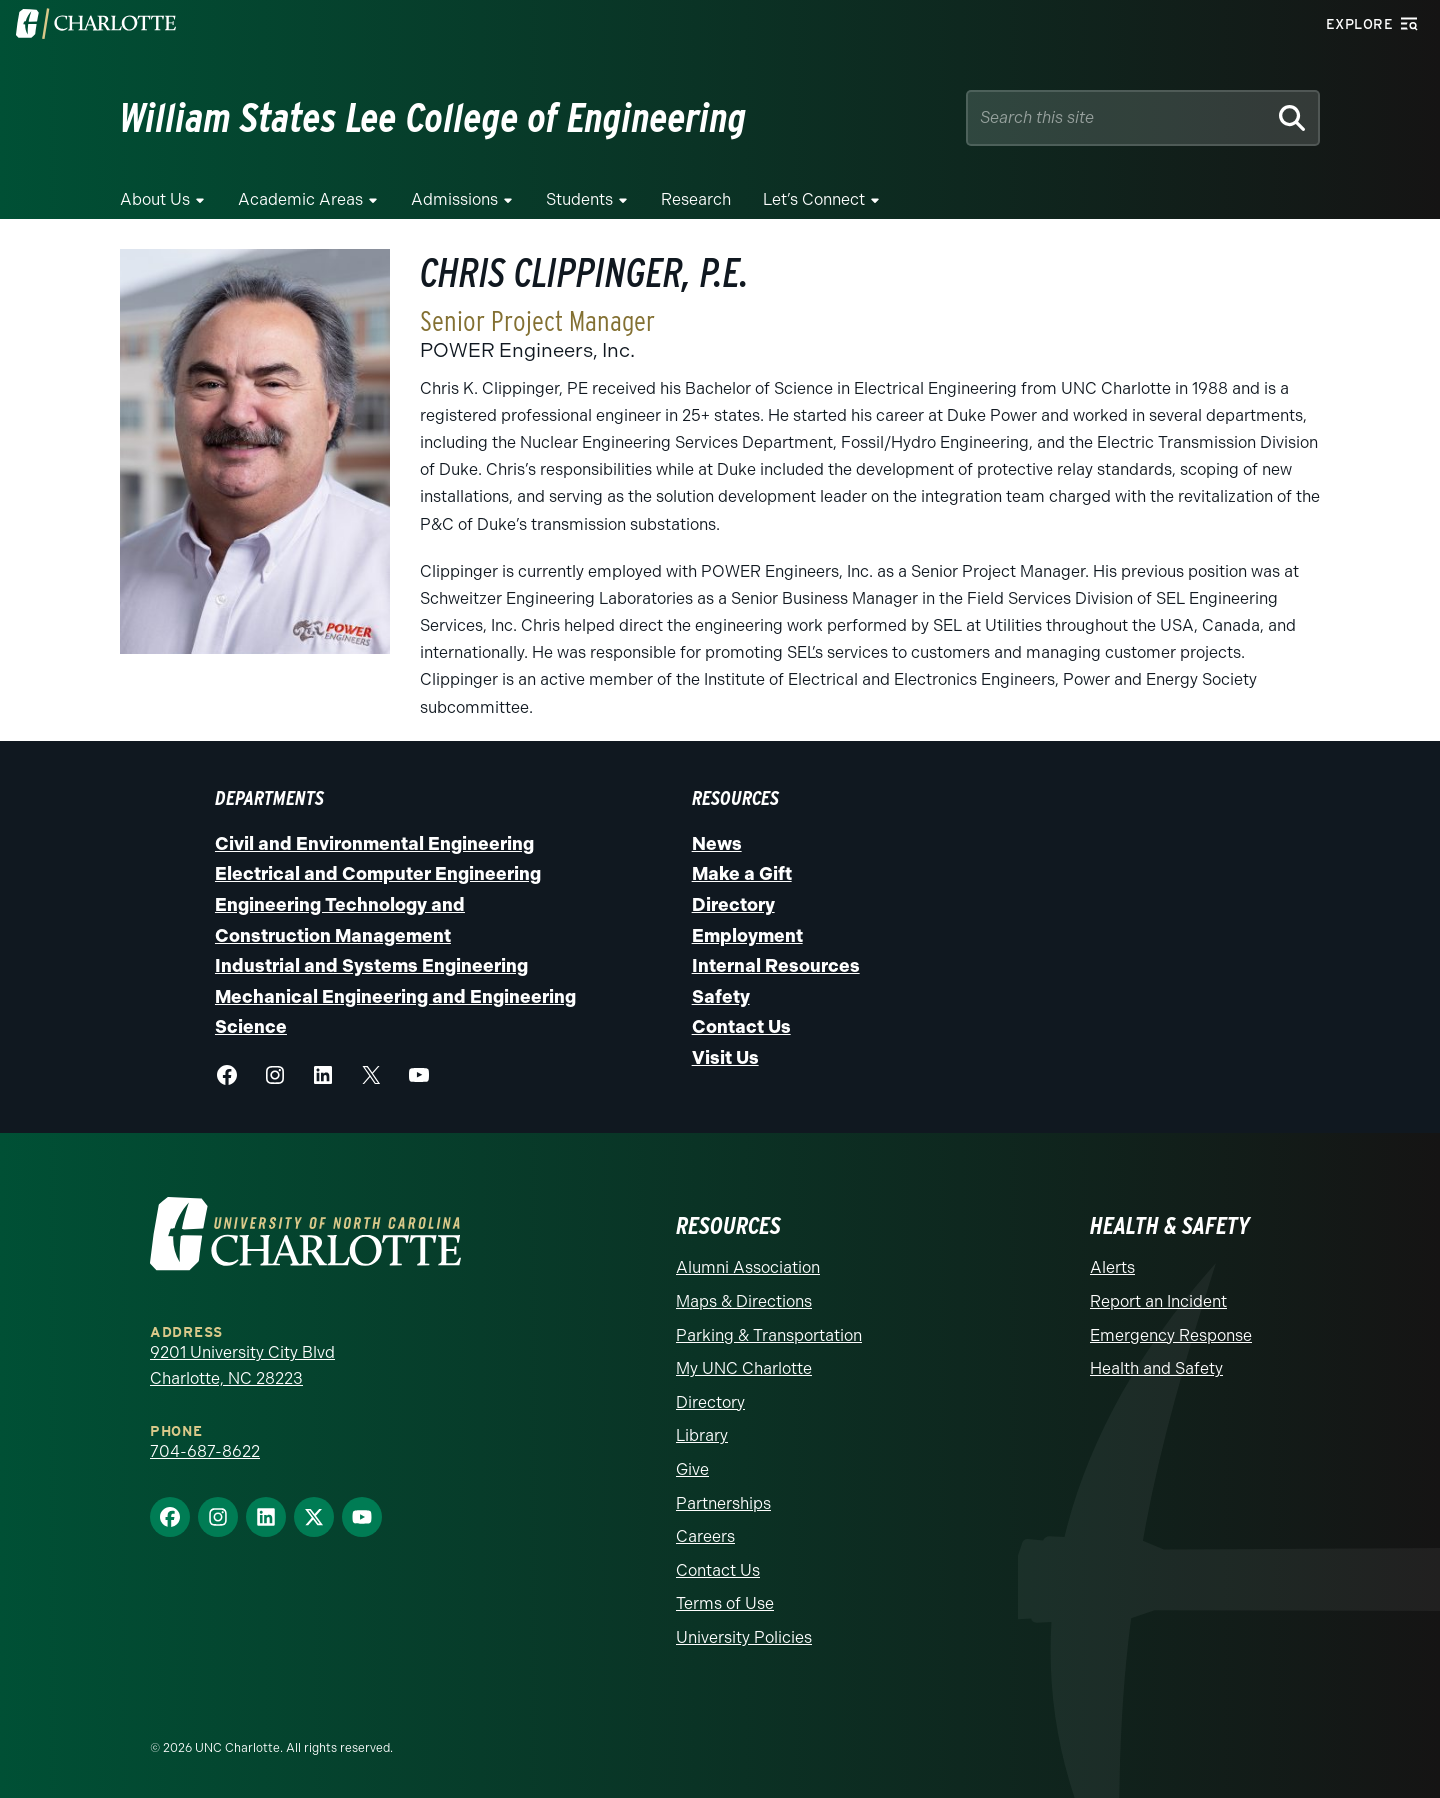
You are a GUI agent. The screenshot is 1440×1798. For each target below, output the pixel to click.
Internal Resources (776, 966)
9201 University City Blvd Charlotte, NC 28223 (242, 1365)
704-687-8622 (205, 1451)
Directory (733, 905)
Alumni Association (748, 1267)
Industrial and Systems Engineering (371, 966)
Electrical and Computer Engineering (378, 874)
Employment (747, 936)
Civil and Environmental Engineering (374, 844)
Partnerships (723, 1503)
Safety (721, 997)
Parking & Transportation (769, 1335)
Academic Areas (300, 199)
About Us (155, 199)
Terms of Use (725, 1603)
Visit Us (725, 1058)
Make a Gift (742, 874)
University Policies (744, 1637)
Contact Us (741, 1027)
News (717, 844)
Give (692, 1469)
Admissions (454, 199)
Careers (705, 1536)
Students (579, 199)
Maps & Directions (744, 1301)
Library (702, 1435)
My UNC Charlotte (744, 1368)
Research (696, 199)
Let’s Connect (814, 199)
